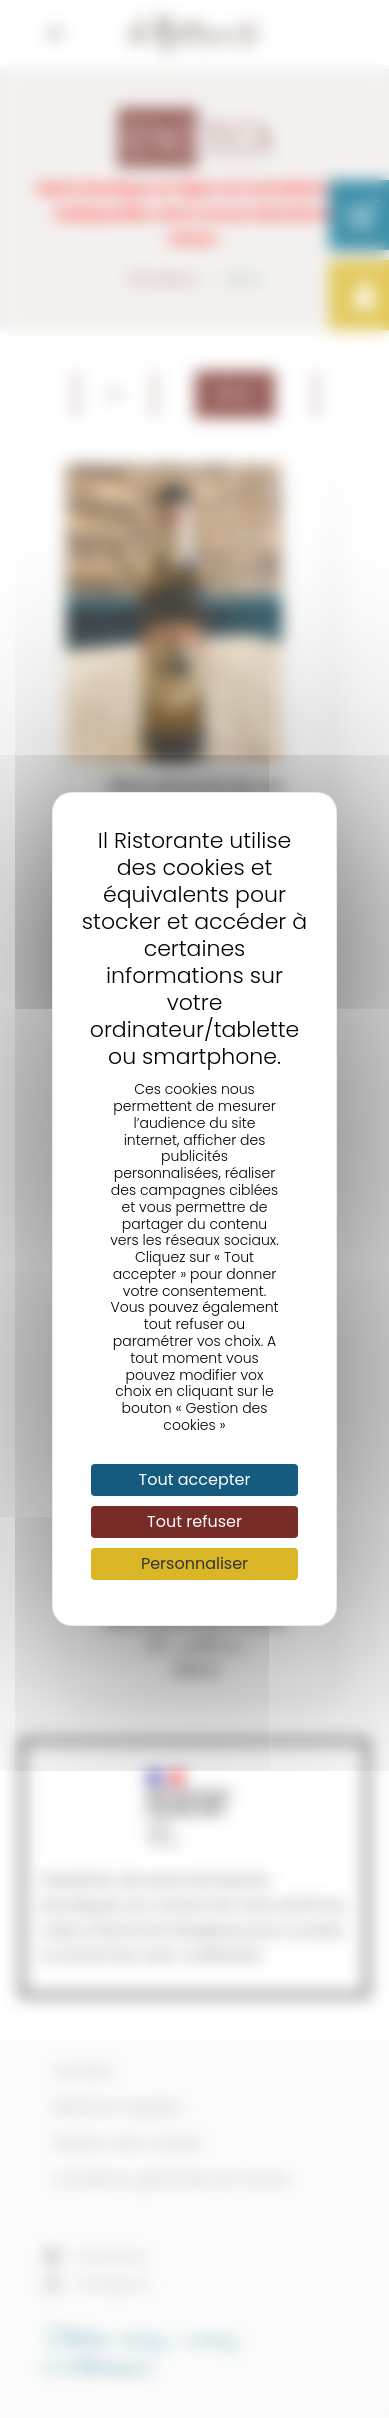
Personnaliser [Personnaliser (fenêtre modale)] (194, 1563)
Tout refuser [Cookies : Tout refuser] (194, 1521)
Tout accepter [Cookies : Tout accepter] (195, 1479)
